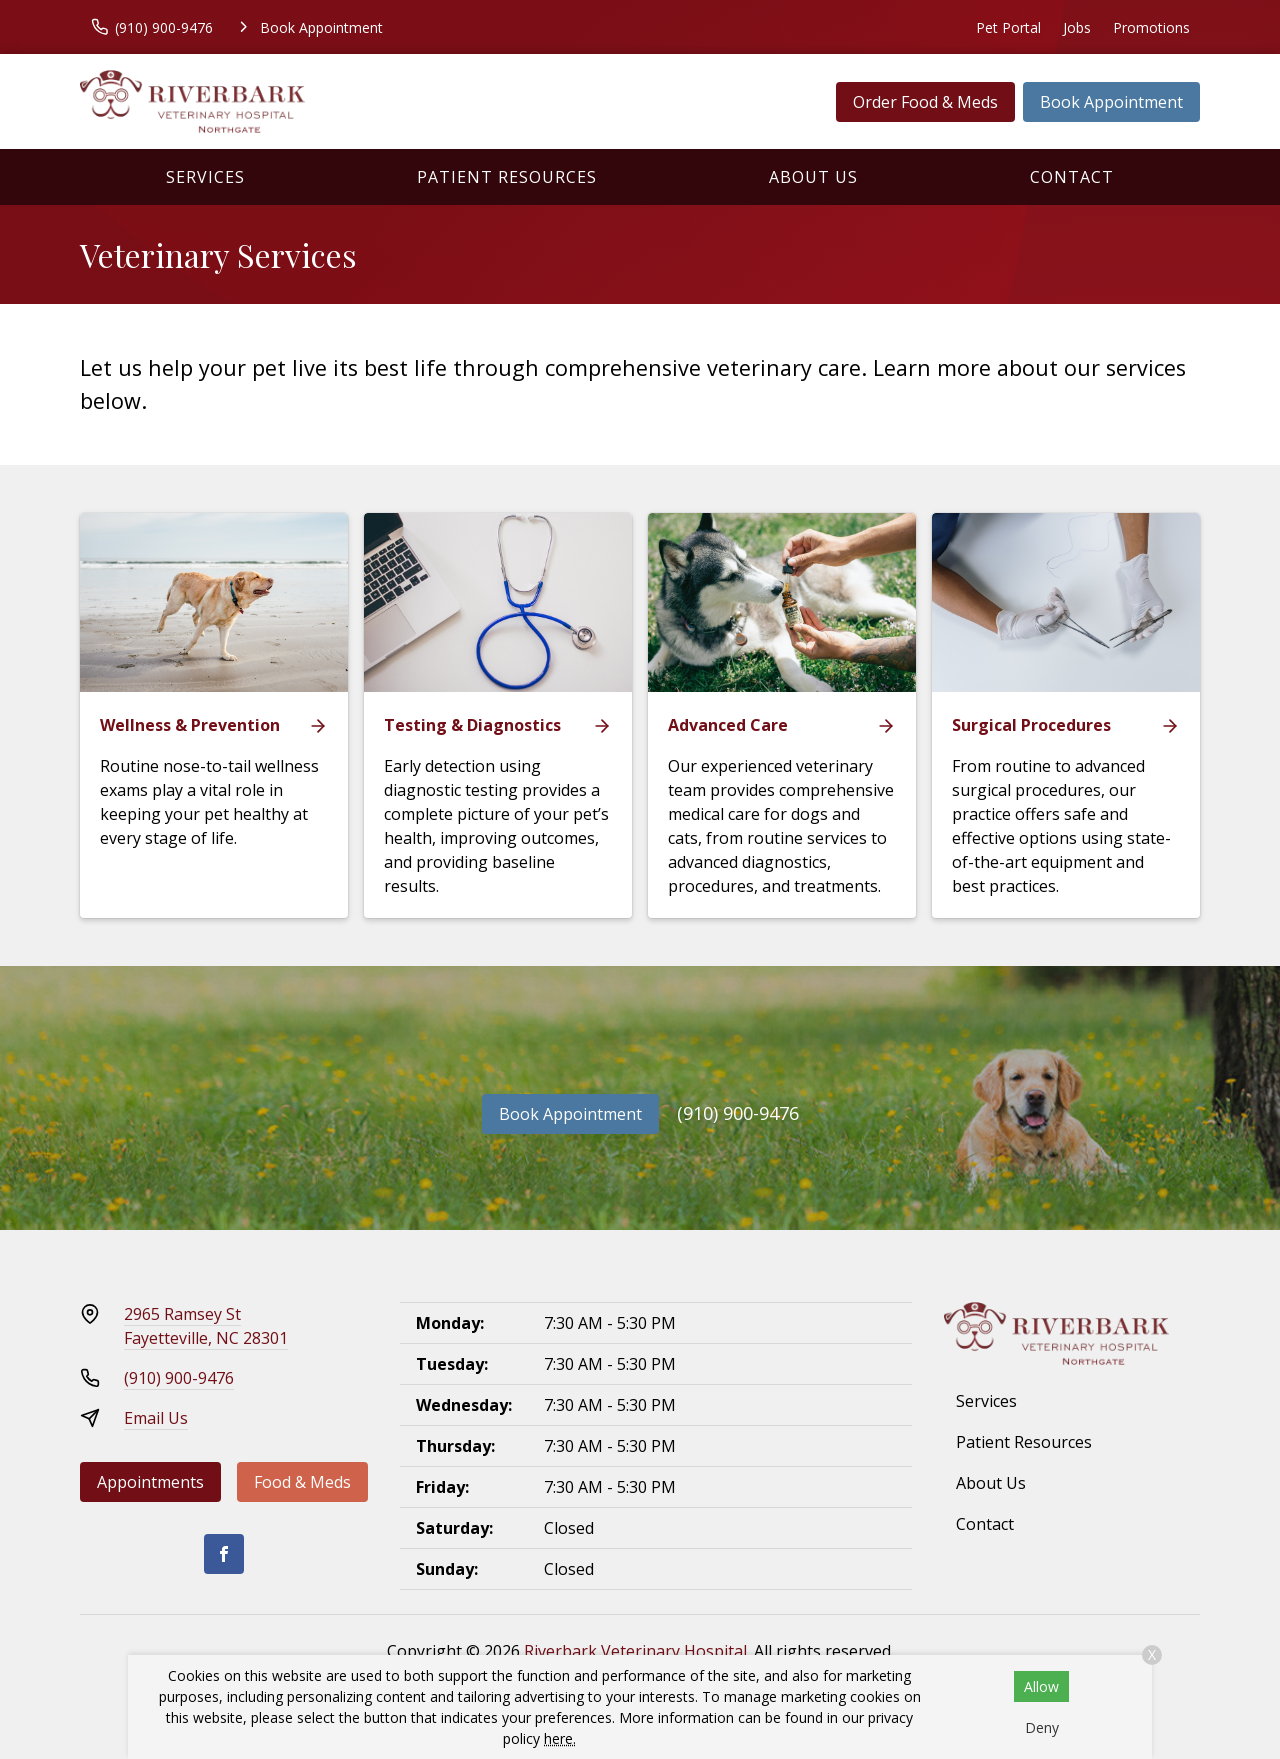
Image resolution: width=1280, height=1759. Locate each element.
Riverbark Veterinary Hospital (635, 1651)
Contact (1072, 177)
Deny (1042, 1727)
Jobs (1077, 27)
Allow (1041, 1686)
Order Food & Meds (925, 102)
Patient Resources (507, 177)
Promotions (1151, 27)
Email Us (156, 1418)
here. (560, 1738)
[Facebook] (224, 1554)
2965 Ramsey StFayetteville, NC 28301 (206, 1326)
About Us (813, 177)
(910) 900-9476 (738, 1113)
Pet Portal (1008, 27)
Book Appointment (1111, 102)
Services (205, 177)
